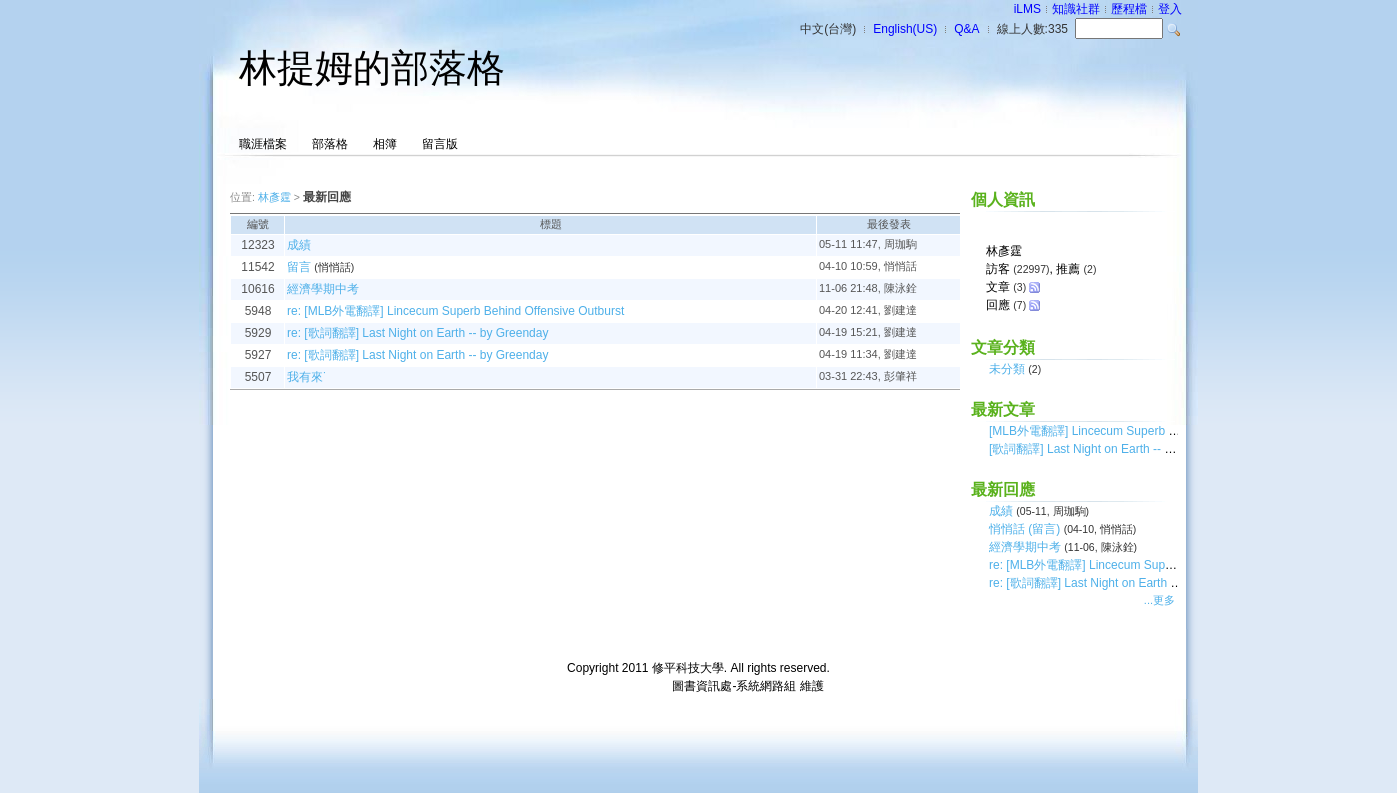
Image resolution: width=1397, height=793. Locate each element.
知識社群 (1076, 9)
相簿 (385, 144)
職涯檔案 (263, 144)
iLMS (1027, 9)
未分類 (1007, 369)
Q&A (966, 29)
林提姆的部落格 (372, 68)
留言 (299, 267)
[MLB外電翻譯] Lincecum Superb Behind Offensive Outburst (1149, 431)
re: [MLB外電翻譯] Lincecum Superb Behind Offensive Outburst (1157, 565)
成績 (1001, 511)
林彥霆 (274, 197)
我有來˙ (307, 377)
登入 (1170, 9)
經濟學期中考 (1025, 547)
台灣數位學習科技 (621, 686)
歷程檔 (1129, 9)
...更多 (1159, 600)
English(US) (905, 29)
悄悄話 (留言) (1024, 529)
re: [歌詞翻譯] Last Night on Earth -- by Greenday (1119, 583)
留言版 (440, 144)
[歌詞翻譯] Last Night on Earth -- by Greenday (1111, 449)
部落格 (330, 144)
